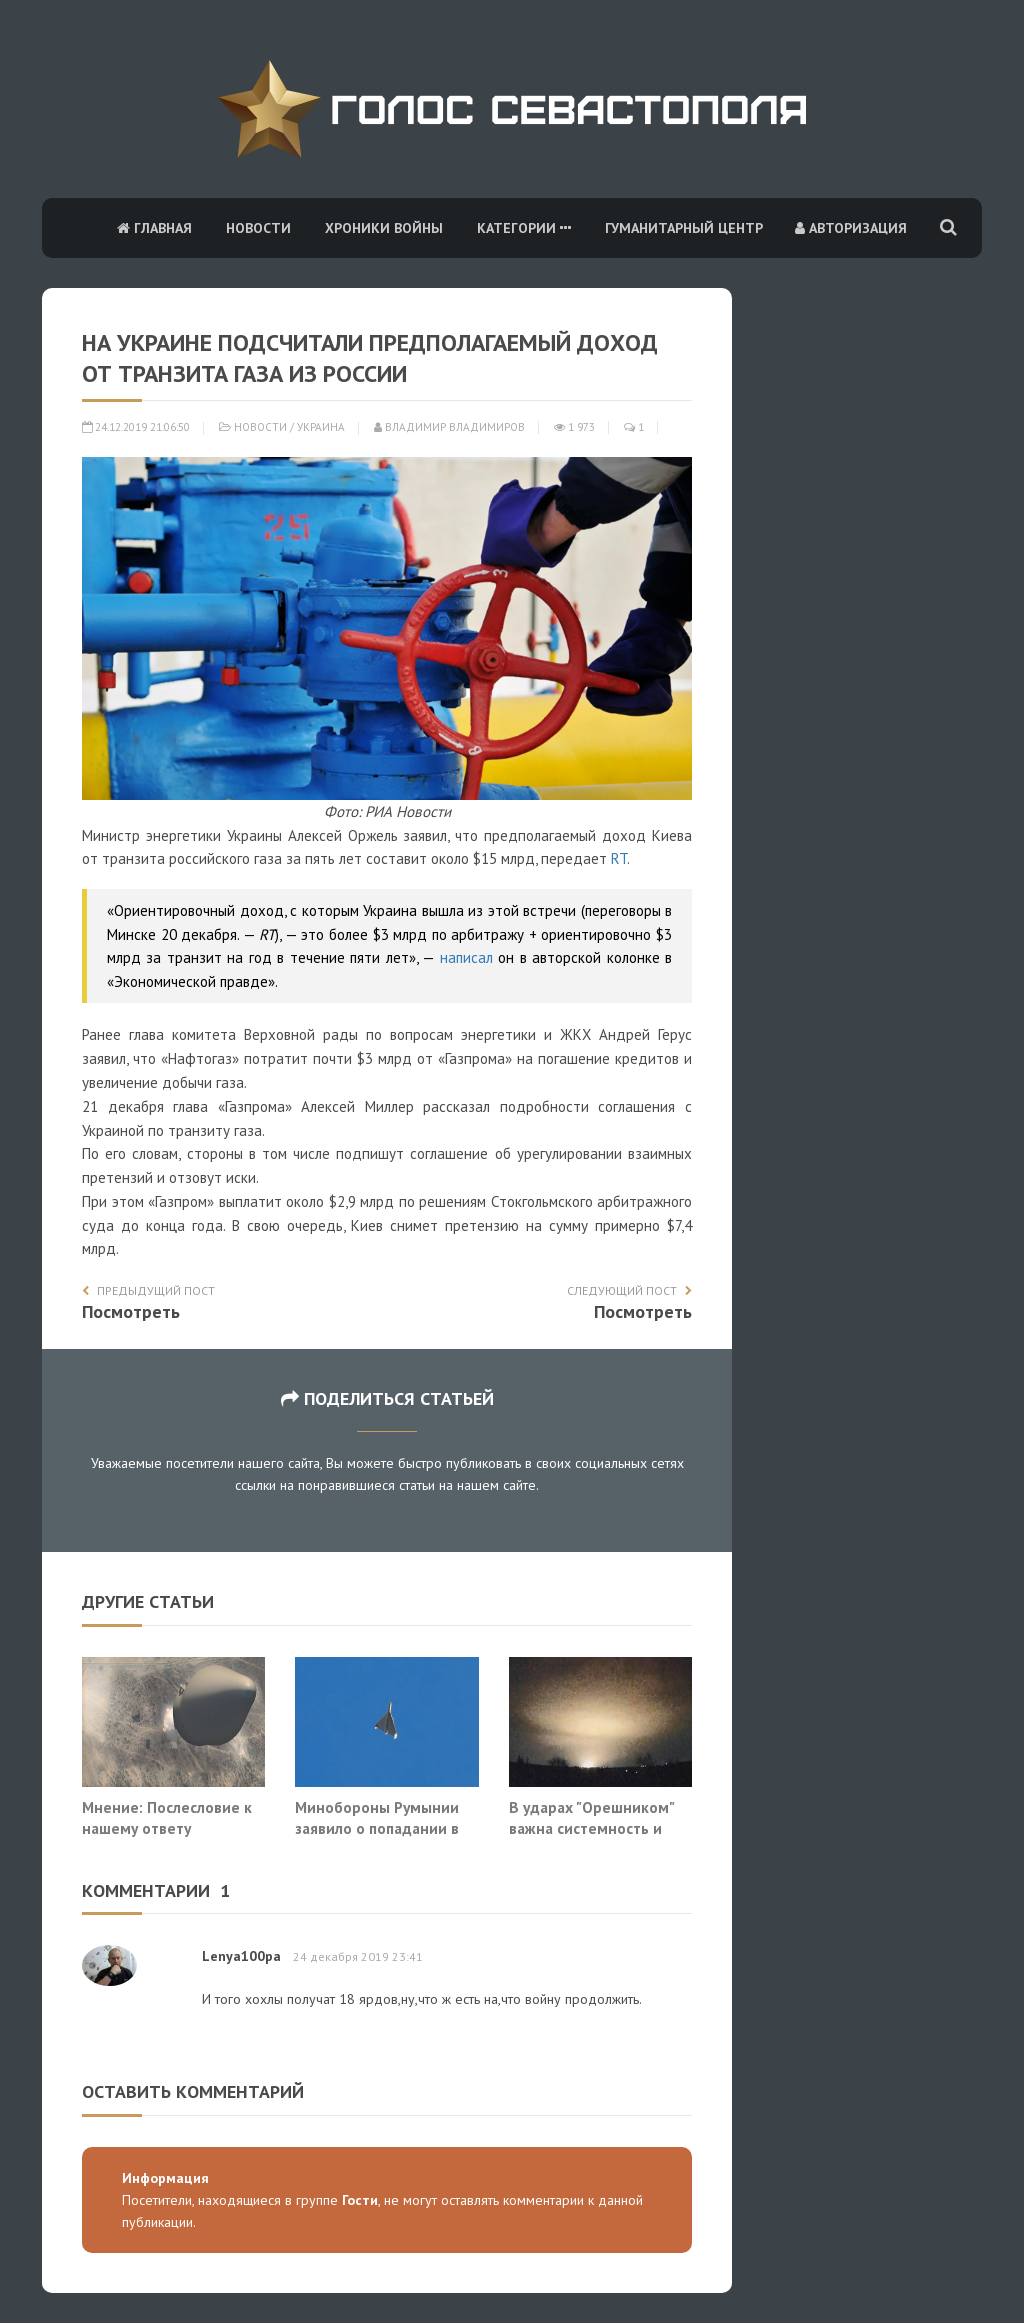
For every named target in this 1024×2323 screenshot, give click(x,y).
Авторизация (851, 228)
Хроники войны (384, 228)
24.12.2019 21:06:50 (136, 427)
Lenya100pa (241, 1956)
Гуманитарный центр (684, 228)
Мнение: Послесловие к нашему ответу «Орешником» (167, 1828)
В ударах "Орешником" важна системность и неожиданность (591, 1828)
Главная (154, 228)
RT (619, 858)
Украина (321, 427)
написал (466, 957)
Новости (258, 228)
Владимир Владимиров (449, 427)
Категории (524, 228)
